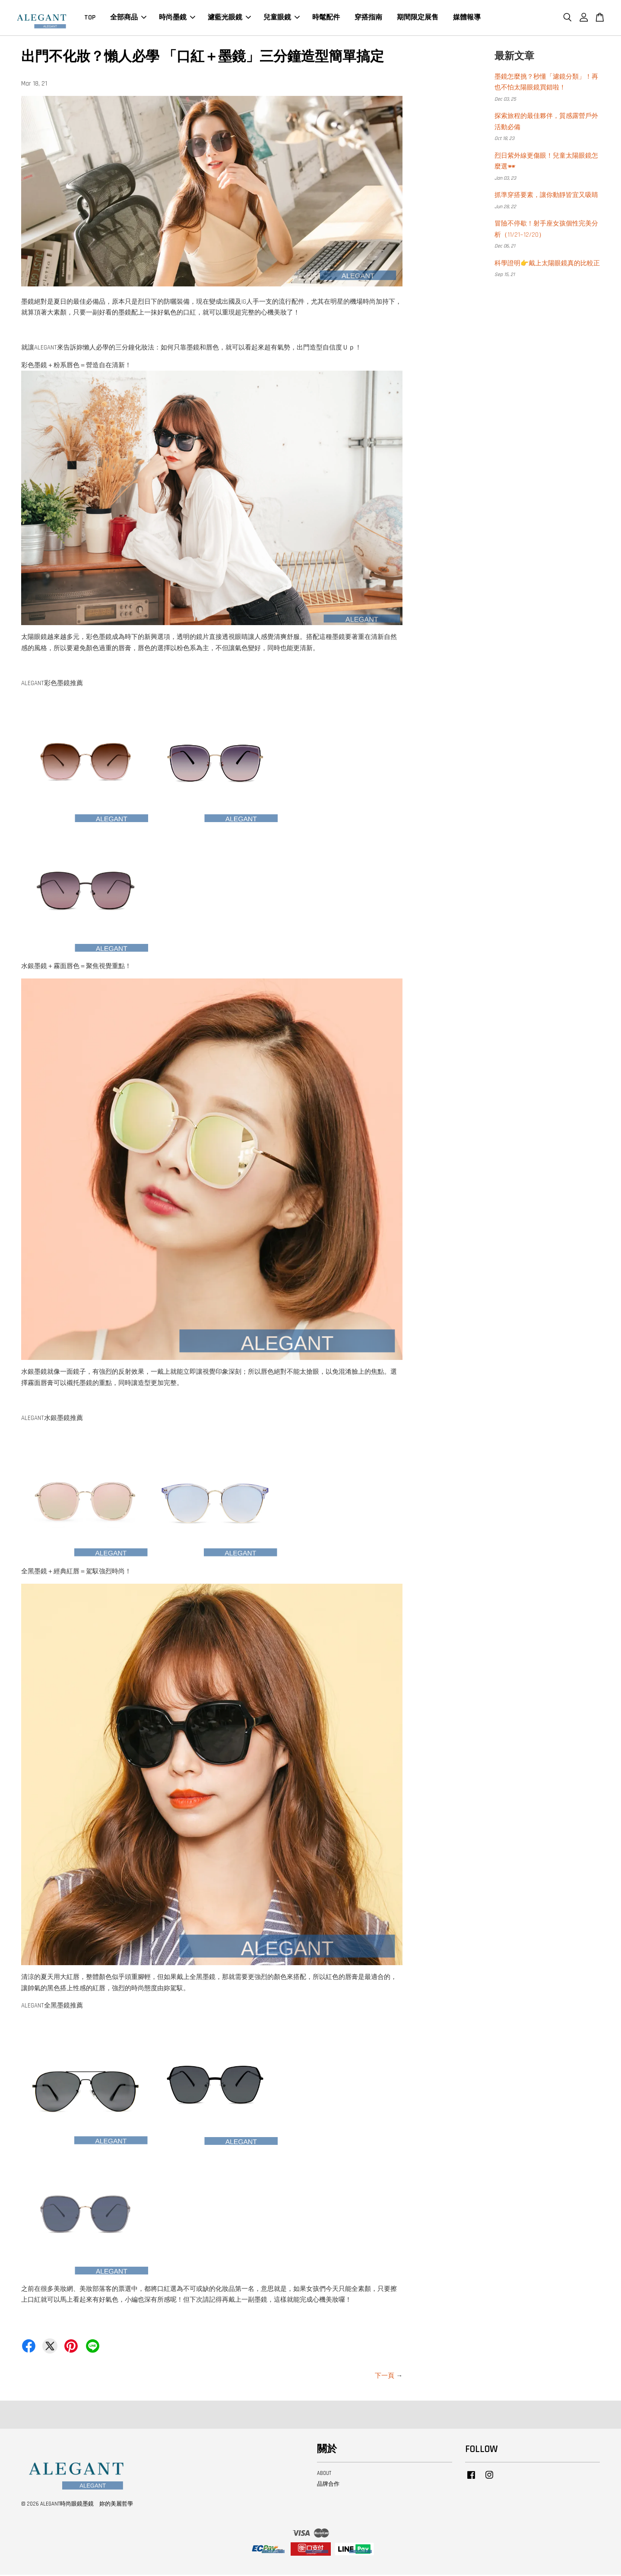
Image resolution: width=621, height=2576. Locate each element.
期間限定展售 (417, 18)
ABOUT (324, 2474)
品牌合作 (328, 2485)
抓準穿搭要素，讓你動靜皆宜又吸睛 (546, 196)
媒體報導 (467, 18)
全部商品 (128, 18)
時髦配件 (326, 18)
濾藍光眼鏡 (229, 18)
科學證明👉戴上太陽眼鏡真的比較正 (547, 264)
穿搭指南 (368, 18)
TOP (89, 18)
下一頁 (384, 2377)
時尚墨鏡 (177, 18)
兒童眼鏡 (281, 18)
